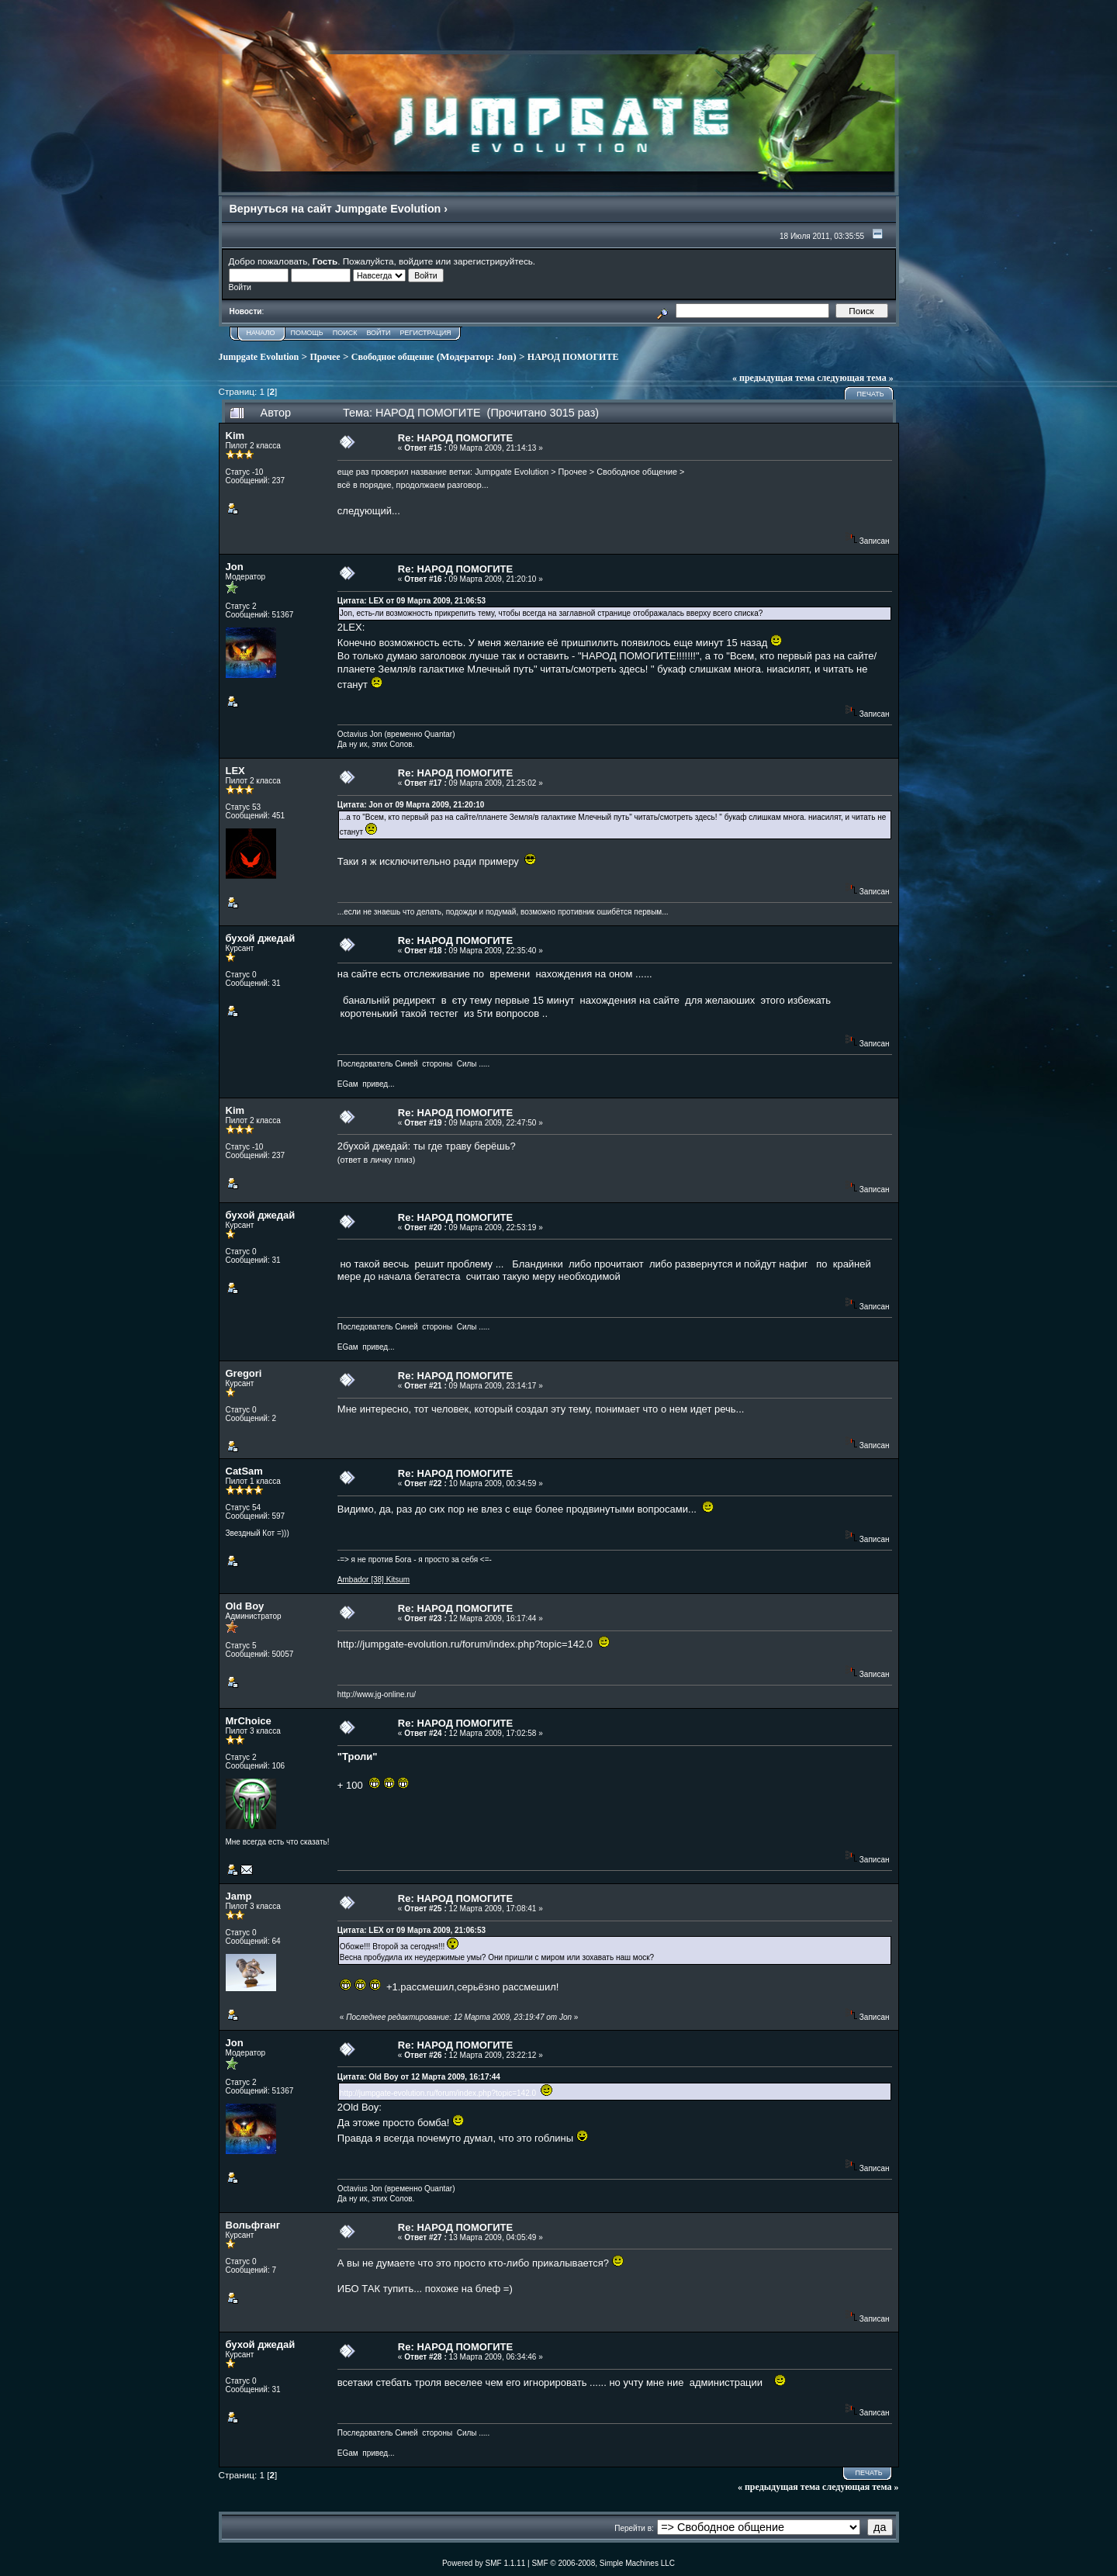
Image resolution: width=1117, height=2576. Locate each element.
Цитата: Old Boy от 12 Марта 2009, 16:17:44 (418, 2077)
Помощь (306, 333)
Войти (378, 333)
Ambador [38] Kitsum (373, 1579)
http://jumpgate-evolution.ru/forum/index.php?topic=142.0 (465, 1644)
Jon (504, 356)
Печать (870, 394)
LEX (235, 770)
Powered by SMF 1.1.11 (483, 2563)
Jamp (239, 1896)
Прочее (325, 356)
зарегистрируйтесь (493, 261)
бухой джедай (261, 938)
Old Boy (245, 1606)
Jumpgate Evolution (259, 356)
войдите (416, 261)
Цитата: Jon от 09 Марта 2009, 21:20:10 (411, 804)
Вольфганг (253, 2225)
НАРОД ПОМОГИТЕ (573, 356)
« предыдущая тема (773, 377)
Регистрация (425, 333)
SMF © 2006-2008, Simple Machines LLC (603, 2563)
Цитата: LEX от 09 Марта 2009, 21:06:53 (411, 600)
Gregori (244, 1373)
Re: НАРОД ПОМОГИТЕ (455, 438)
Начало (261, 333)
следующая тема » (855, 377)
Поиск (345, 333)
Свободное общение (392, 356)
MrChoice (248, 1721)
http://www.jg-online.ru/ (376, 1694)
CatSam (244, 1471)
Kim (235, 435)
